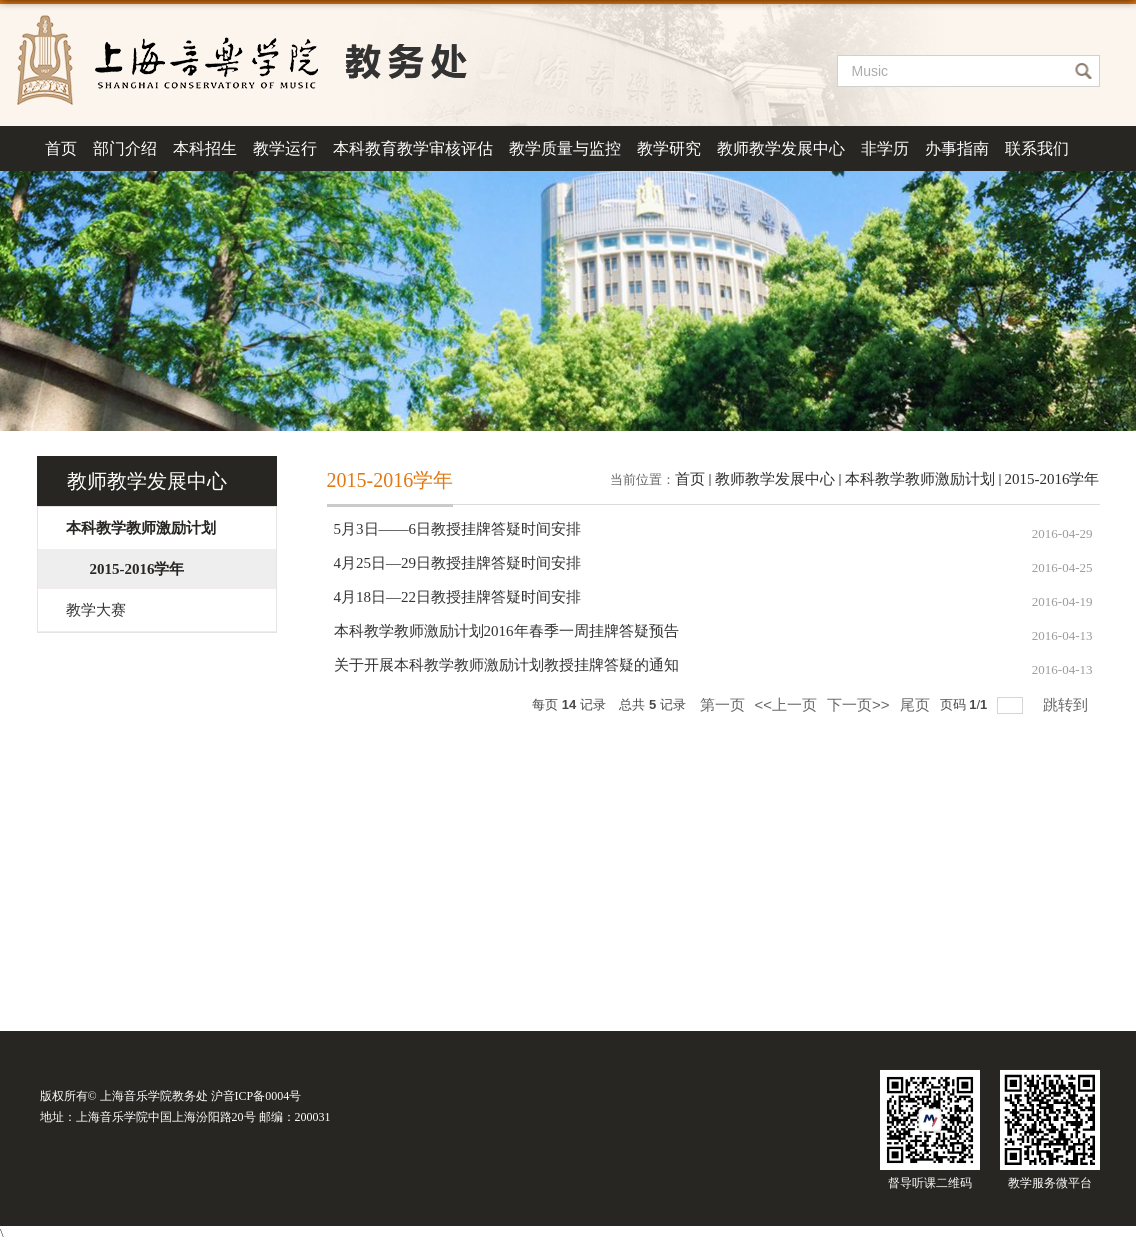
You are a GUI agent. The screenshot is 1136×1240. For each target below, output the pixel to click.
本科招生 (205, 148)
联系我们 (1037, 148)
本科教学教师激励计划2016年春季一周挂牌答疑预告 (506, 631)
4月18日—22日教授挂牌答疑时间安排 (458, 597)
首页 (61, 148)
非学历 (885, 148)
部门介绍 (125, 148)
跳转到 (1067, 704)
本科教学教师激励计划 (920, 479)
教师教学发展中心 (781, 148)
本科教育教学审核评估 (413, 148)
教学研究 (669, 148)
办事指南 (957, 148)
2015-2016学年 (1052, 479)
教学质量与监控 (565, 148)
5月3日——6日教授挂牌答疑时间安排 (458, 529)
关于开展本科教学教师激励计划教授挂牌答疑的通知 (506, 665)
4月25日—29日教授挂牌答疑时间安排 (458, 563)
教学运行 (285, 148)
